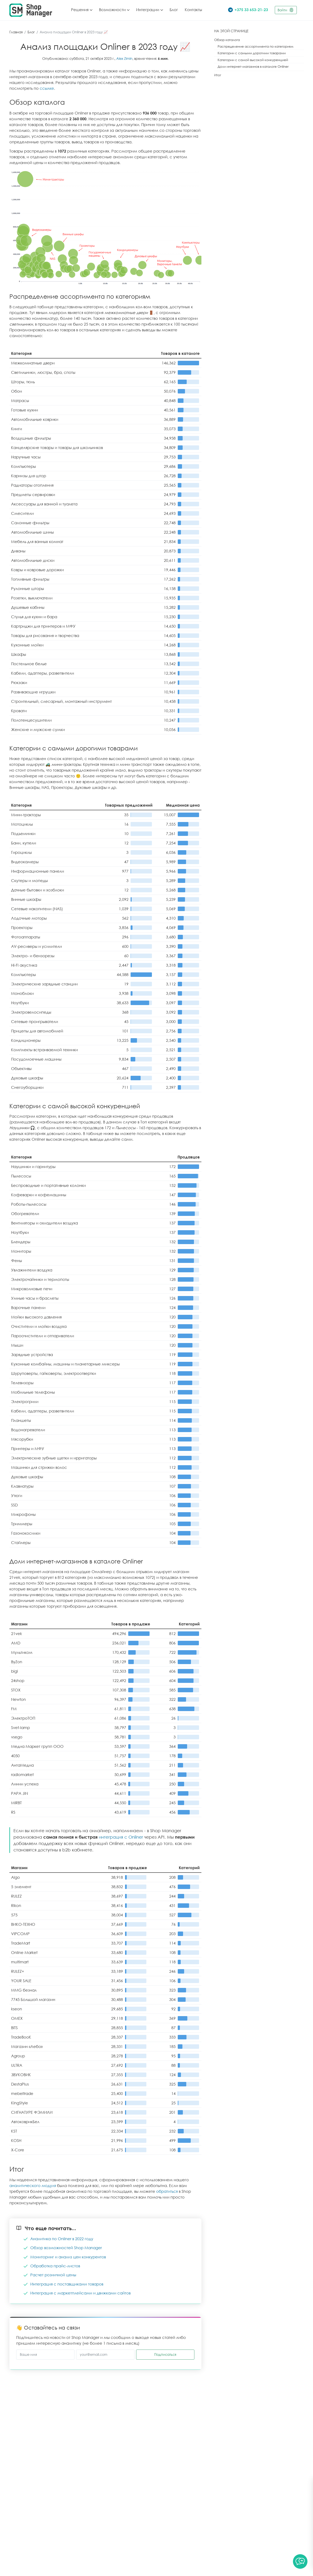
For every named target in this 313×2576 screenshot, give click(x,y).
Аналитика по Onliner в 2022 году (61, 2238)
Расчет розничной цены (53, 2274)
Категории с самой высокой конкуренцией (253, 60)
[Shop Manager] (30, 10)
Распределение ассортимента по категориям (255, 46)
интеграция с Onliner (121, 1836)
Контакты (193, 9)
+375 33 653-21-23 (251, 9)
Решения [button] (82, 9)
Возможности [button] (114, 9)
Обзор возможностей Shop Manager (66, 2247)
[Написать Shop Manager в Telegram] (230, 10)
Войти (286, 10)
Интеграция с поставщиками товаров (66, 2284)
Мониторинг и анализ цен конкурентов (68, 2257)
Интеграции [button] (150, 9)
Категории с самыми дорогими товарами (252, 53)
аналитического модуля (32, 2185)
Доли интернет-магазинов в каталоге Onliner (253, 66)
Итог (217, 75)
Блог (174, 9)
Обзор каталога (227, 40)
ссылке (47, 88)
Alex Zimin (124, 58)
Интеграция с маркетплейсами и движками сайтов (80, 2293)
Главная (16, 32)
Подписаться (165, 2354)
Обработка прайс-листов (55, 2265)
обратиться (167, 2191)
